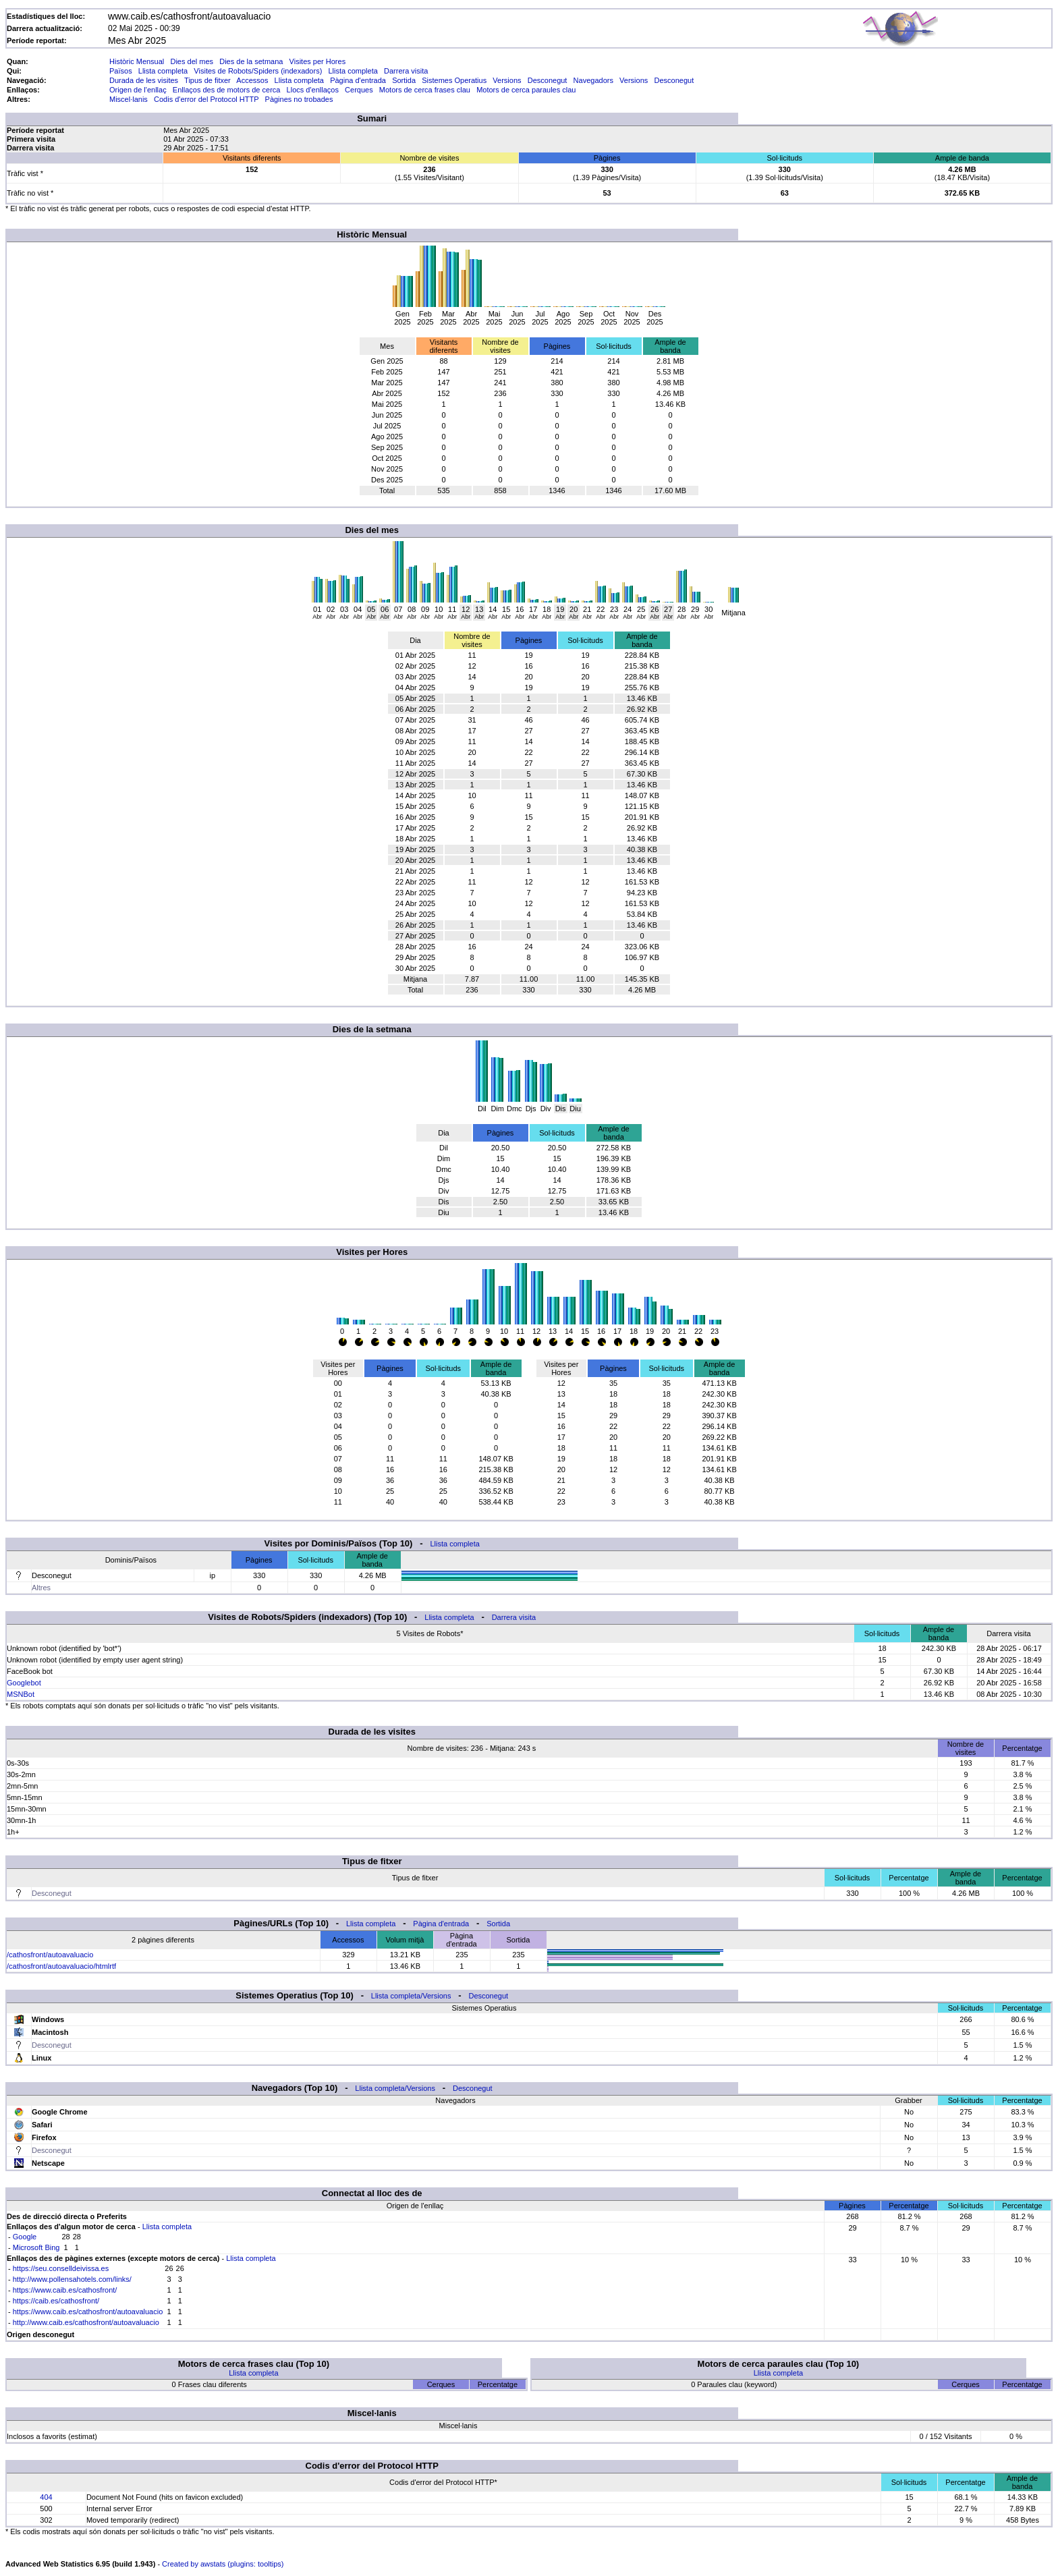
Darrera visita (406, 71)
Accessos (252, 80)
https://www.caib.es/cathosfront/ (65, 2290)
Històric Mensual (136, 61)
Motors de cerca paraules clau (526, 90)
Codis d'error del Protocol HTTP (206, 99)
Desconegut (547, 80)
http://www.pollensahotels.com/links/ (72, 2279)
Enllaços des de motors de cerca (227, 90)
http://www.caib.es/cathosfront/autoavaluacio (86, 2322)
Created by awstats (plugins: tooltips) (222, 2564)
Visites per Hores (317, 61)
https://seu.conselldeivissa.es (61, 2268)
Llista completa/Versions (411, 1996)
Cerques (359, 90)
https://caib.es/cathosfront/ (56, 2301)
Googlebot (24, 1683)
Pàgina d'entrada (358, 80)
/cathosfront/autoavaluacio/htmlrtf (61, 1966)
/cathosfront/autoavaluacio (50, 1955)
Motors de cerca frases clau (424, 90)
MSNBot (20, 1694)
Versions (507, 80)
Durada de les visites (143, 80)
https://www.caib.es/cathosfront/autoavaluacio (88, 2311)
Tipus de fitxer (207, 80)
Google (24, 2237)
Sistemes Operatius (454, 80)
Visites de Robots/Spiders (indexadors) (258, 71)
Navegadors (593, 80)
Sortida (404, 80)
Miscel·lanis (128, 99)
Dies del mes (191, 61)
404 (46, 2497)
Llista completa (163, 71)
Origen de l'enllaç (138, 90)
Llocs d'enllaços (313, 90)
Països (120, 71)
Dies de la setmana (251, 61)
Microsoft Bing (36, 2247)
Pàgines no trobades (299, 99)
